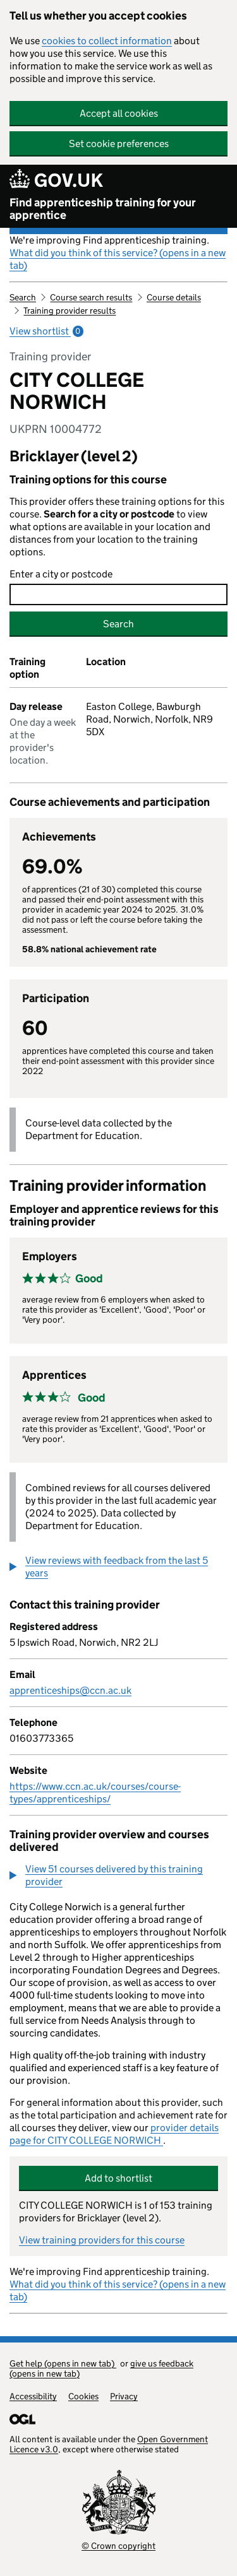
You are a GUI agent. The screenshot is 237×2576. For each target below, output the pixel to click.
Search (22, 297)
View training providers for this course (102, 2240)
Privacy (124, 2396)
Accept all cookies (119, 113)
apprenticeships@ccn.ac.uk (70, 1690)
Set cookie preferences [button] (119, 144)
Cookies (83, 2396)
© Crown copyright (118, 2545)
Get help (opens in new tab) (62, 2363)
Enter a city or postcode (60, 574)
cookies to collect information (107, 41)
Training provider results (69, 310)
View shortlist (46, 331)
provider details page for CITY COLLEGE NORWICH (114, 2134)
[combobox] (118, 594)
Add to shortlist (118, 2178)
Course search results (91, 297)
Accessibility (33, 2396)
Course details (174, 297)
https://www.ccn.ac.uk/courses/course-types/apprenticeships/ (95, 1792)
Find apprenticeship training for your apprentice (102, 209)
